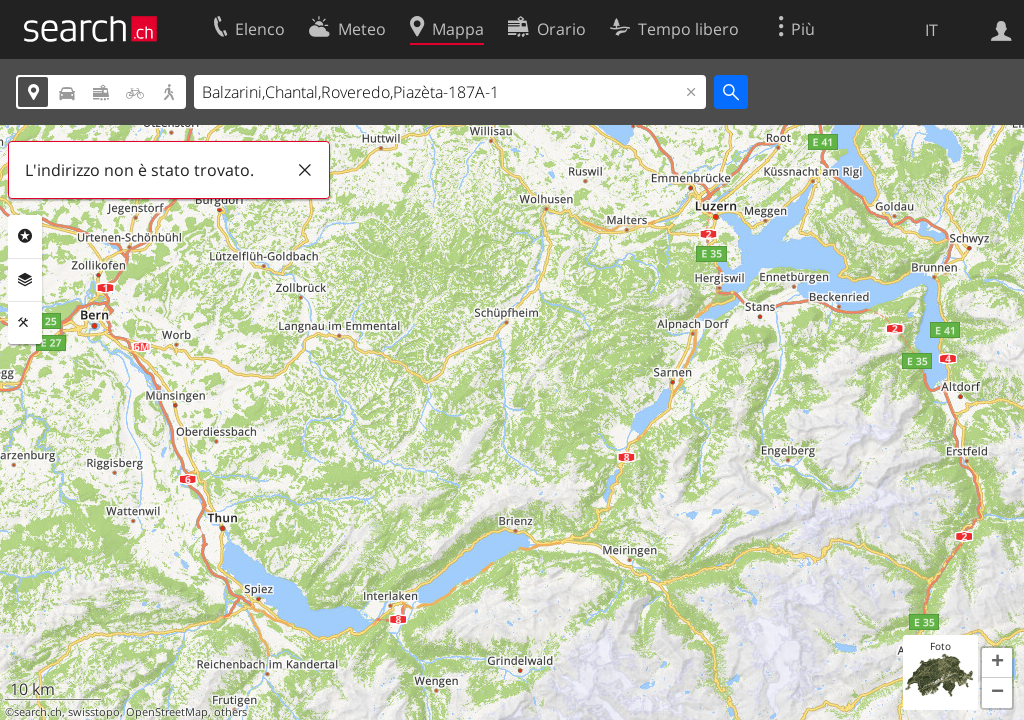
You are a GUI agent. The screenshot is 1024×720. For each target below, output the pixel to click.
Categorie (25, 236)
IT (931, 30)
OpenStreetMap (167, 712)
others (230, 712)
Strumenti (25, 323)
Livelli (25, 280)
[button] (997, 663)
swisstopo (94, 712)
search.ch (38, 712)
